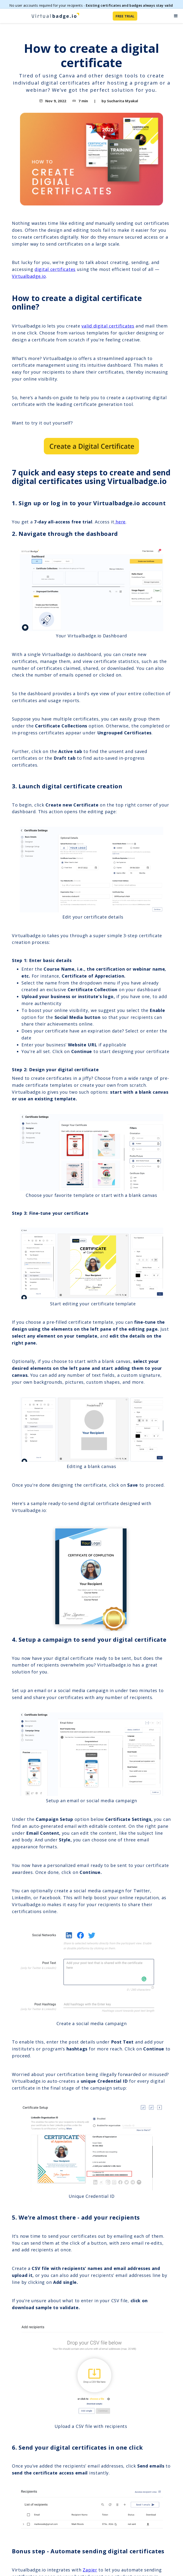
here (120, 522)
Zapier (90, 2570)
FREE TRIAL (125, 16)
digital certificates (55, 269)
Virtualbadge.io (29, 276)
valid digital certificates (107, 326)
